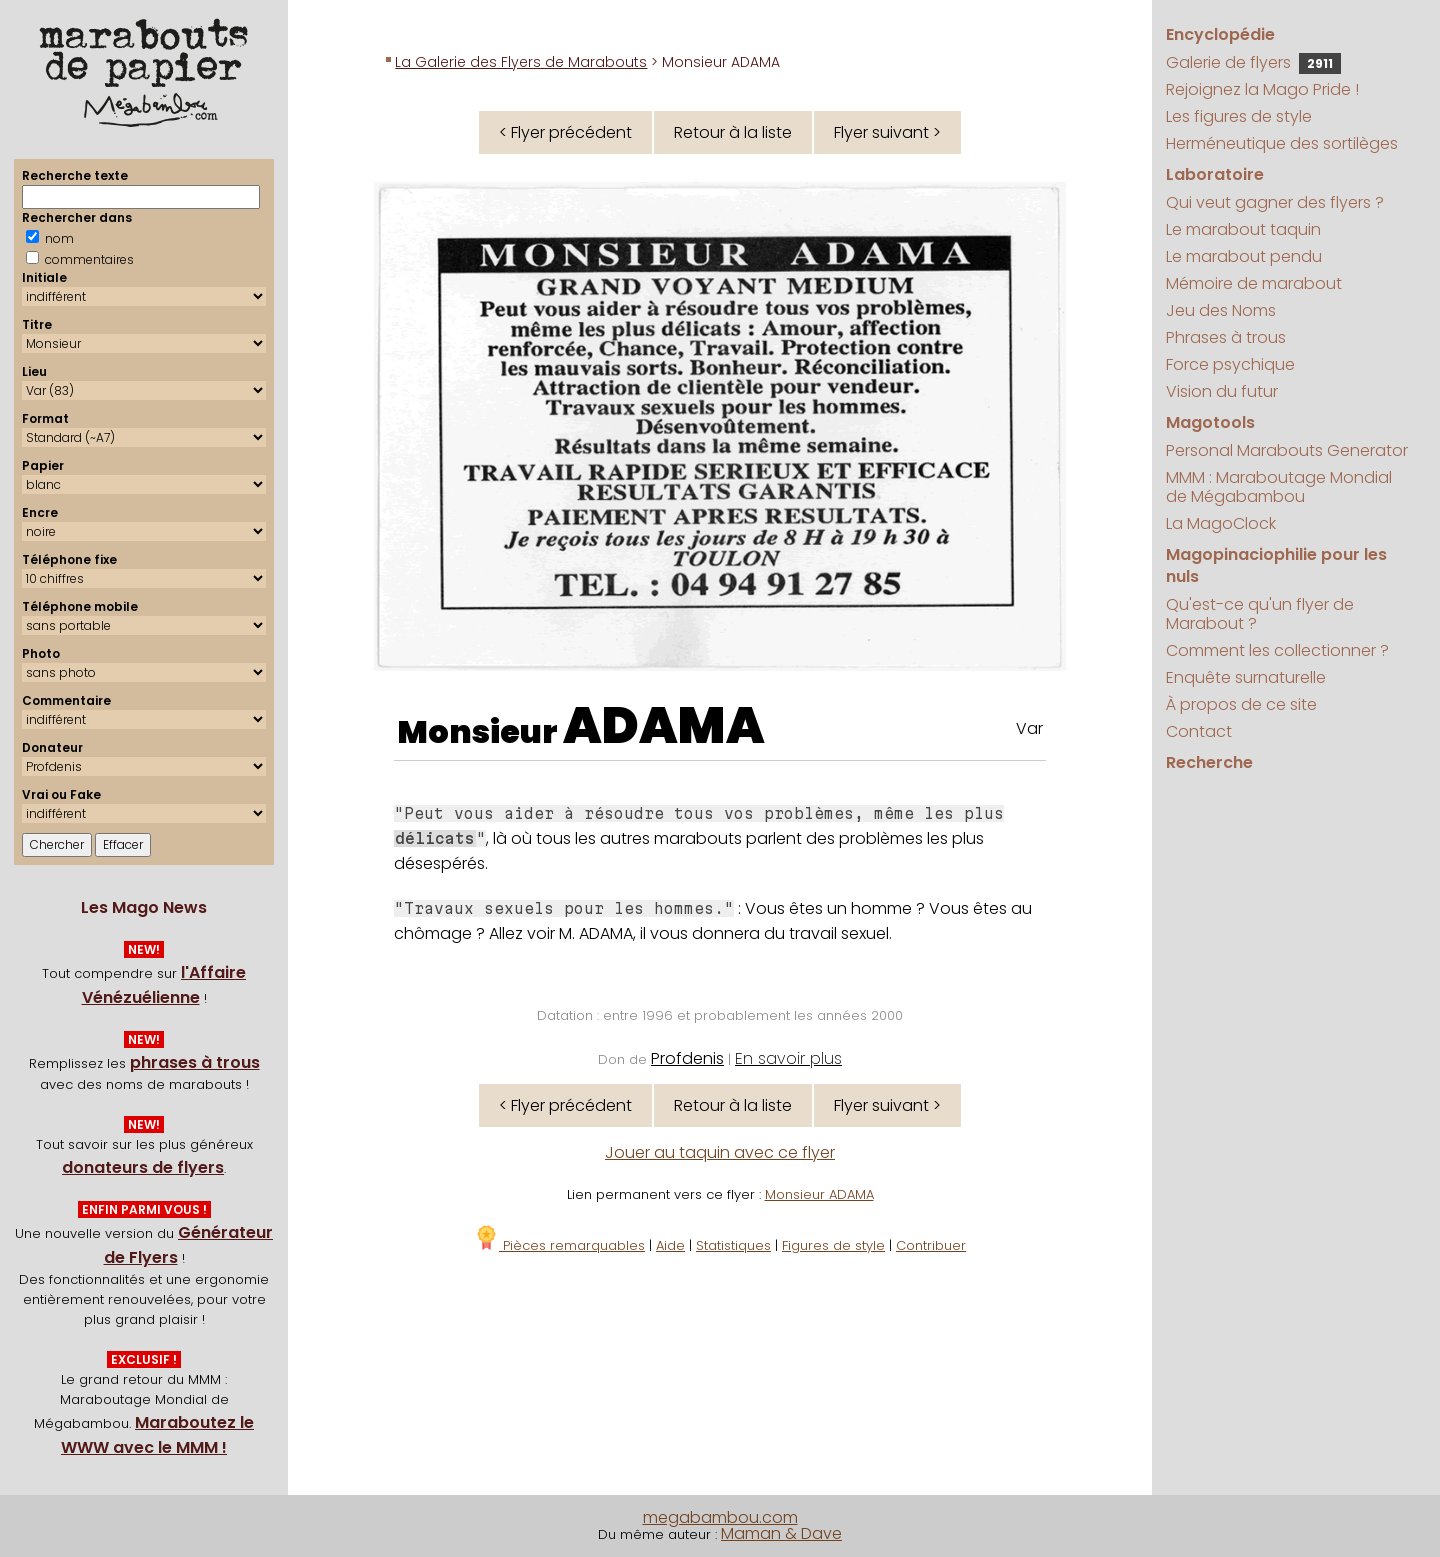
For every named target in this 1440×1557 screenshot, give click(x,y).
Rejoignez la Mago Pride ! (1262, 89)
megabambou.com (720, 1517)
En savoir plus (788, 1058)
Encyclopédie (1220, 34)
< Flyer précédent (565, 132)
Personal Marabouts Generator (1287, 450)
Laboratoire (1215, 174)
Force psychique (1230, 364)
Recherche (1209, 762)
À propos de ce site (1241, 704)
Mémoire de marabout (1254, 283)
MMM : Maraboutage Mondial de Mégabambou (1279, 487)
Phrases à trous (1226, 337)
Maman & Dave (781, 1533)
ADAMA (664, 726)
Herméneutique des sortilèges (1282, 143)
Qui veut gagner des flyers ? (1275, 202)
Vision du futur (1222, 391)
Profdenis (687, 1058)
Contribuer (931, 1245)
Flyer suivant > (887, 132)
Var (1029, 728)
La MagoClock (1221, 523)
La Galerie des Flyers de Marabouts (521, 62)
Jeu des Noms (1221, 310)
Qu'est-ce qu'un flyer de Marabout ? (1260, 614)
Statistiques (733, 1245)
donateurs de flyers (143, 1167)
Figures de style (833, 1245)
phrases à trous (195, 1062)
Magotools (1210, 422)
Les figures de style (1239, 116)
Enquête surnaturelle (1246, 677)
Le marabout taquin (1243, 229)
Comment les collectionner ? (1277, 650)
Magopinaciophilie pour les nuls (1276, 565)
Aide (670, 1245)
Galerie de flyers (1253, 62)
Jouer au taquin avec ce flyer (720, 1152)
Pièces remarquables (559, 1245)
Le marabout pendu (1244, 256)
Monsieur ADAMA (819, 1194)
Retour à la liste (733, 132)
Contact (1199, 731)
